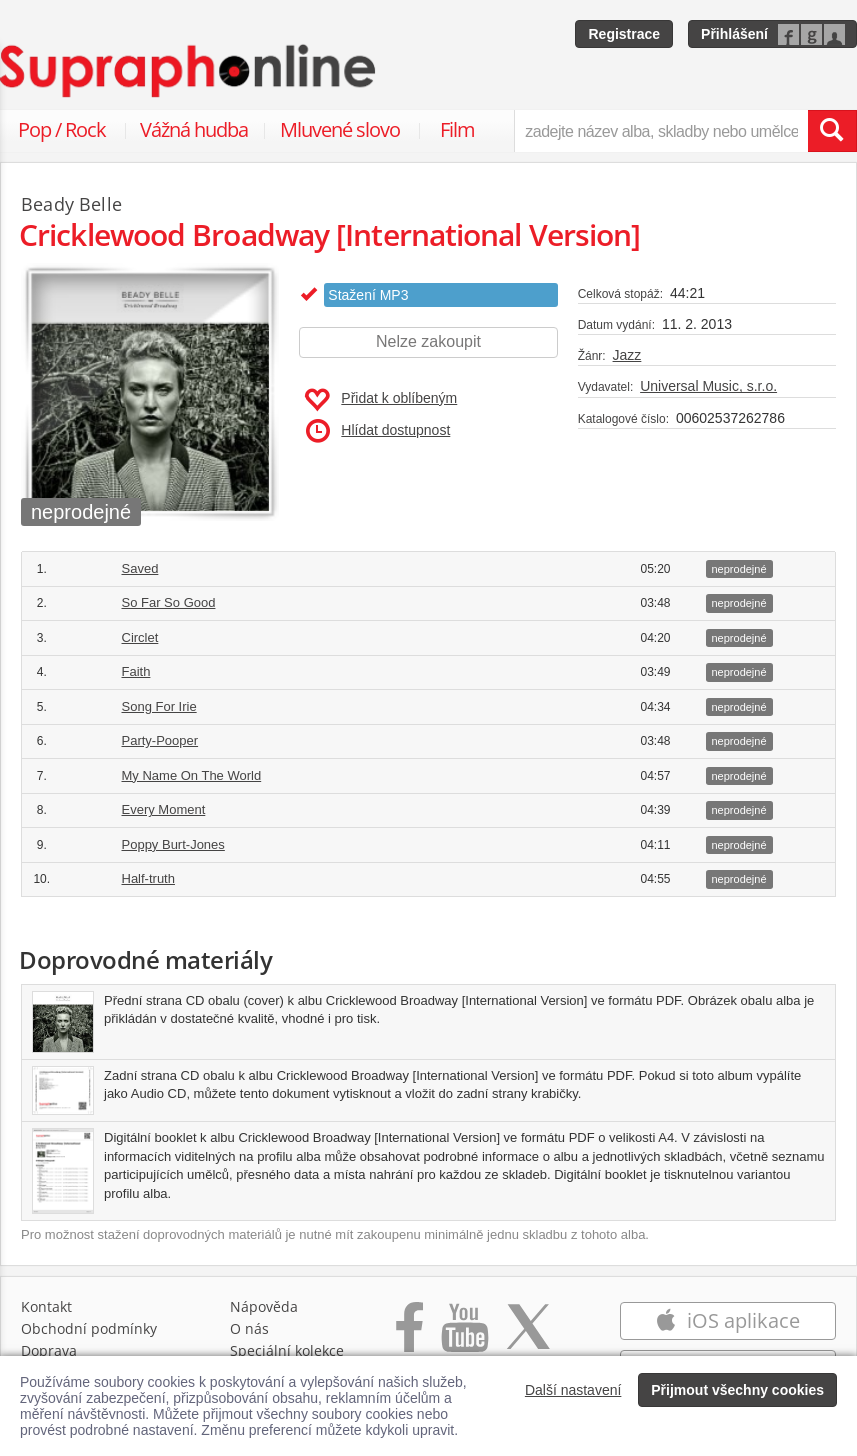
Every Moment (164, 809)
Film (457, 129)
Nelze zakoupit (428, 341)
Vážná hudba (194, 129)
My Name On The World (192, 775)
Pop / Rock (62, 129)
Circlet (140, 637)
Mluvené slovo (340, 129)
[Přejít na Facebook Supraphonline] (409, 1337)
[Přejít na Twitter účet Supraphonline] (528, 1337)
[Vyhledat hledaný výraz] (832, 131)
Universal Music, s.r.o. (708, 386)
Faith (136, 671)
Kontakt (46, 1306)
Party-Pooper (160, 740)
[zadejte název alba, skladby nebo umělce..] (661, 131)
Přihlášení (734, 34)
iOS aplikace (727, 1320)
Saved (140, 568)
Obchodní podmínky (89, 1328)
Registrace (624, 34)
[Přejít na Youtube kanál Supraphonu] (464, 1337)
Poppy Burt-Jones (173, 844)
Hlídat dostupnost (378, 431)
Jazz (627, 355)
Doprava (49, 1350)
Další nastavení (573, 1390)
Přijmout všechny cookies (737, 1390)
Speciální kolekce (287, 1350)
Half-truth (148, 878)
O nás (249, 1328)
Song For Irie (159, 706)
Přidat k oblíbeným (380, 400)
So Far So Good (169, 602)
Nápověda (264, 1306)
